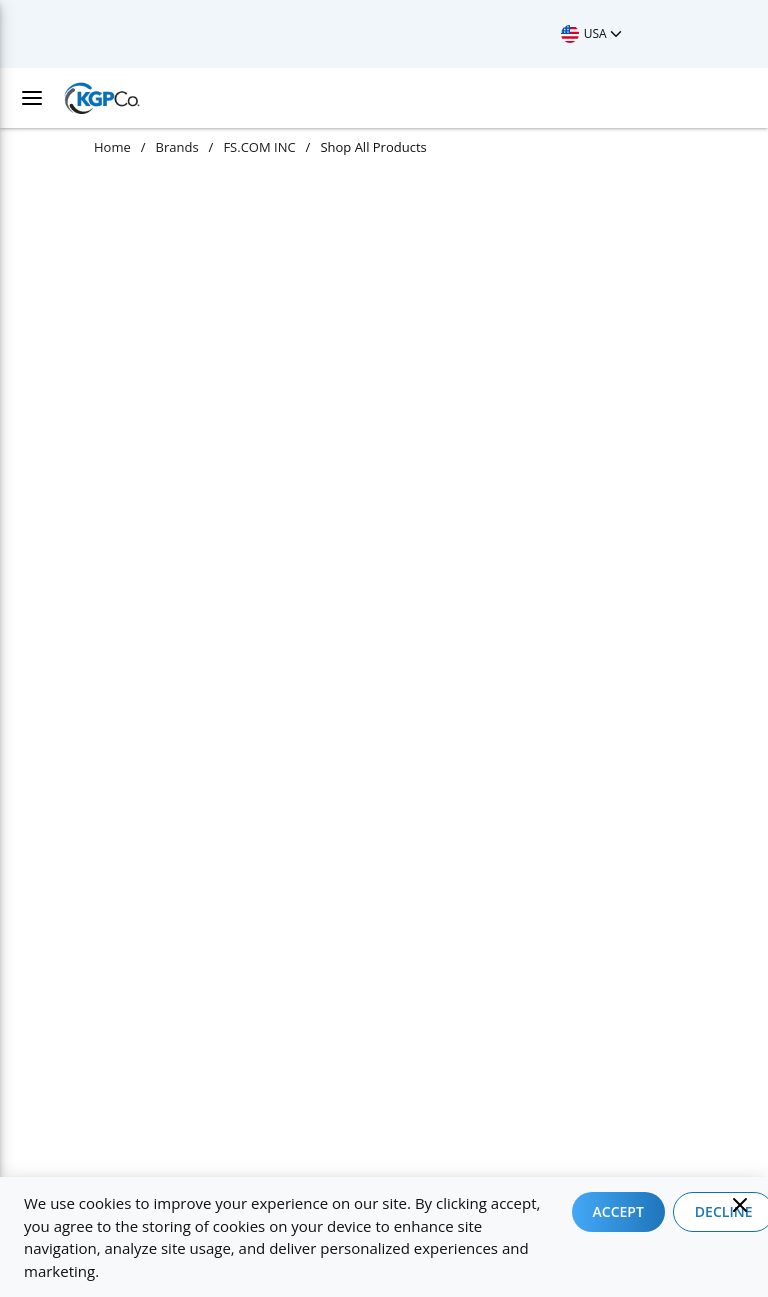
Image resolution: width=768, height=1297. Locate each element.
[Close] (740, 1205)
